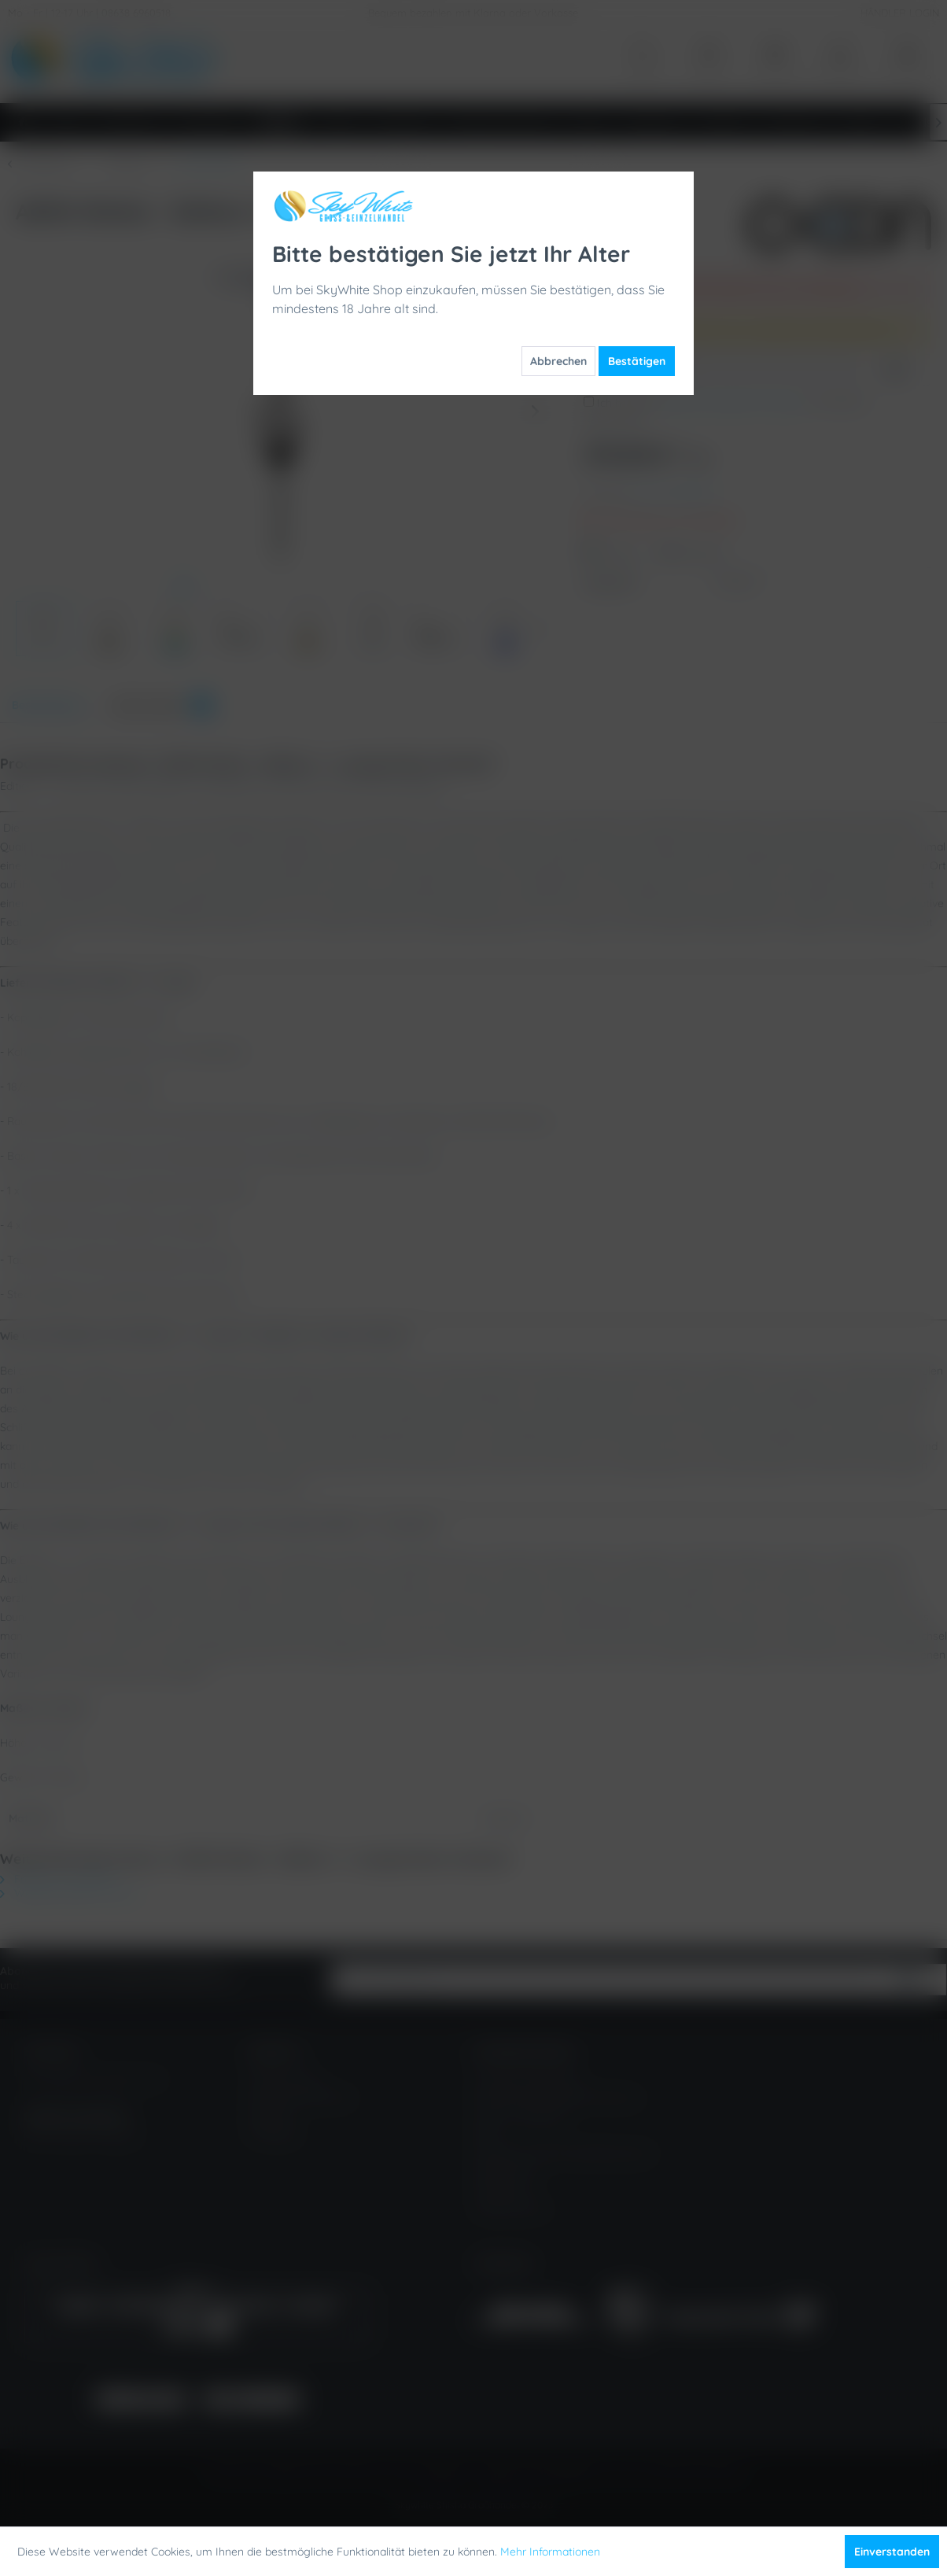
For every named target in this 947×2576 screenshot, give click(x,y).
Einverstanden (892, 2552)
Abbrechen (558, 361)
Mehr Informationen (550, 2552)
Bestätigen (636, 361)
